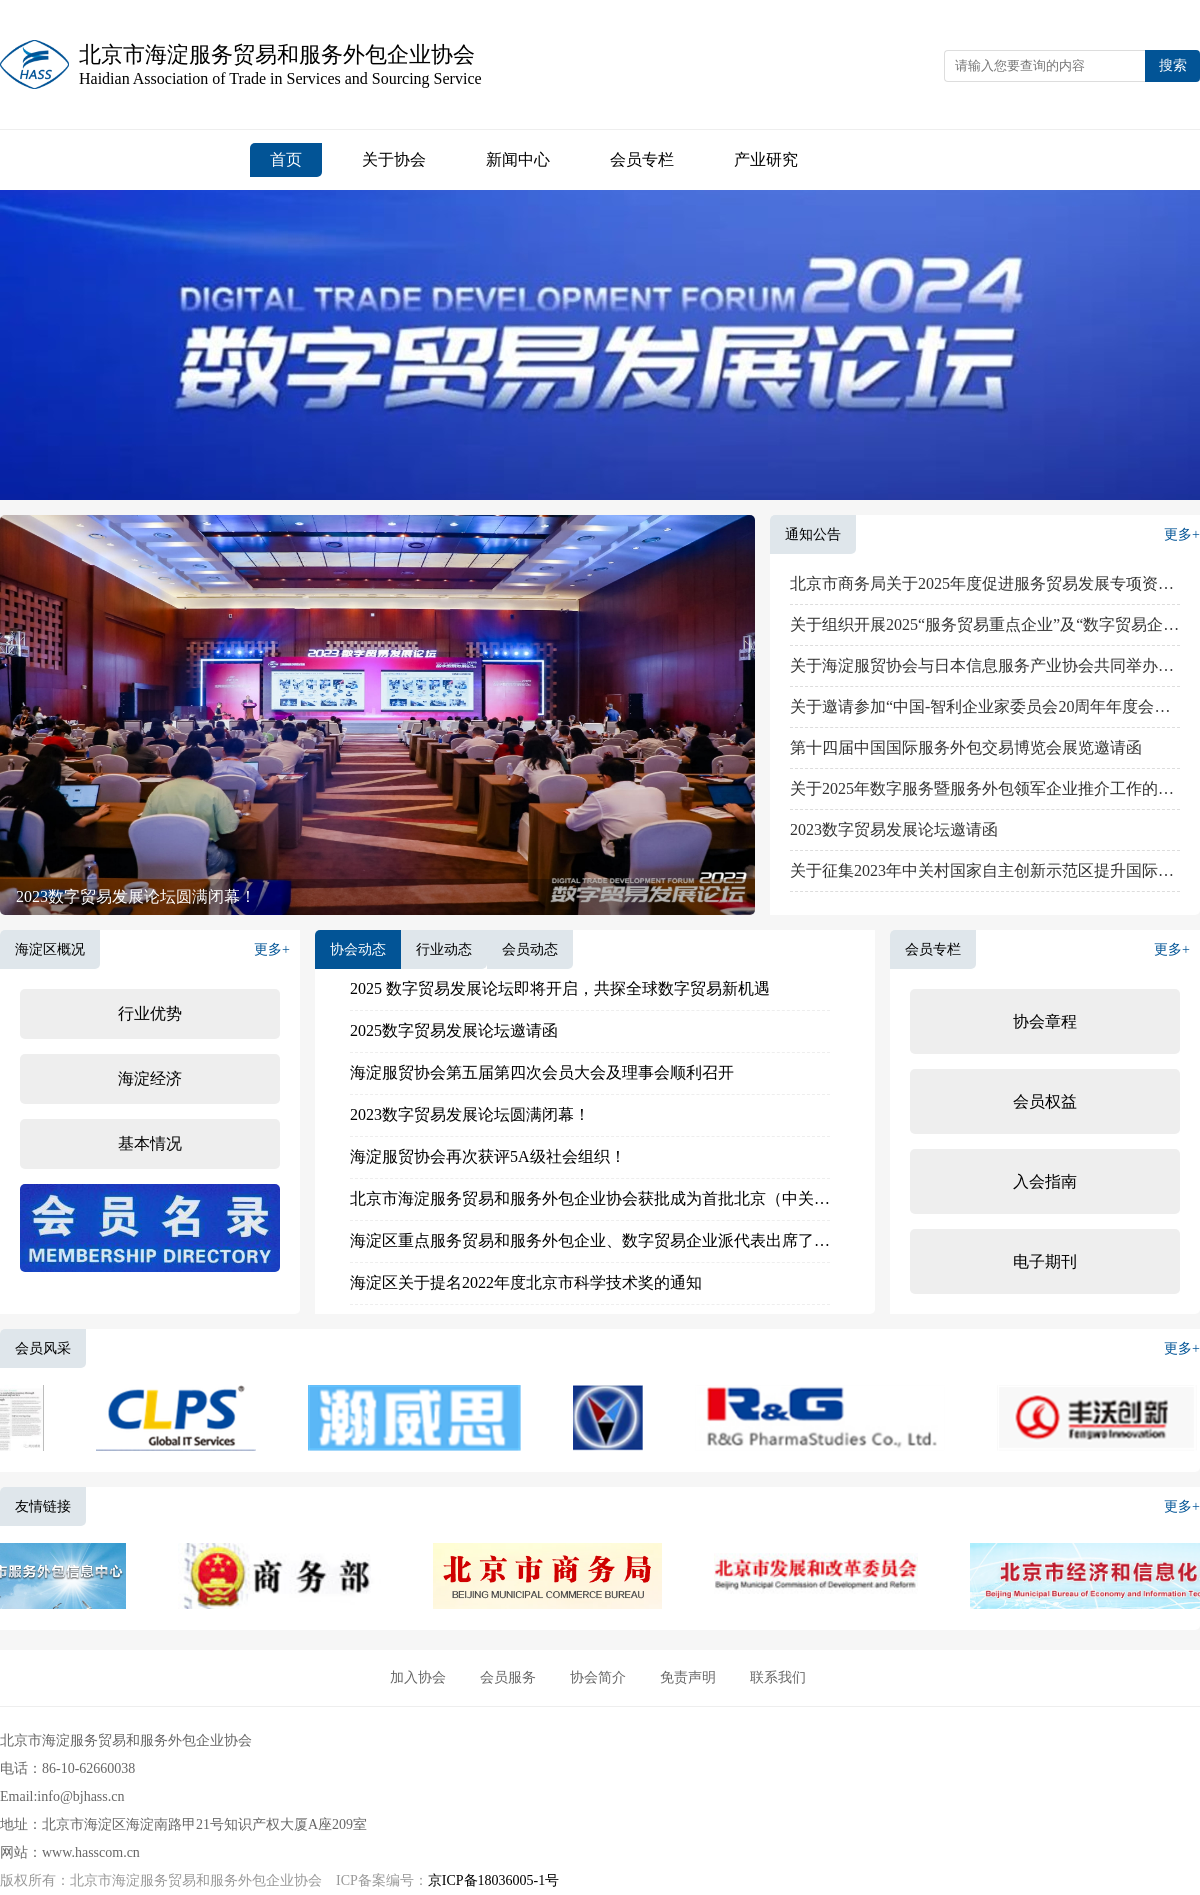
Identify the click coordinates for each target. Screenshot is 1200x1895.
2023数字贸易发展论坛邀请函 (894, 829)
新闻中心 (518, 159)
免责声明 (688, 1677)
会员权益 (1045, 1101)
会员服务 (508, 1677)
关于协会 (394, 159)
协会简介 (598, 1677)
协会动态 (358, 949)
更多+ (1182, 534)
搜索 (1173, 65)
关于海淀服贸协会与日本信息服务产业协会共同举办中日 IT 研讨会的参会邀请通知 (985, 665)
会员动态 (530, 949)
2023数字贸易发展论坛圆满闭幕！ (136, 896)
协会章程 (1045, 1021)
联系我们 (778, 1677)
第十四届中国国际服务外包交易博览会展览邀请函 (966, 747)
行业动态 (444, 949)
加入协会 (418, 1677)
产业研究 (766, 159)
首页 (286, 159)
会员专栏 (642, 159)
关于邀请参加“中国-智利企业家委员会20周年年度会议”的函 (985, 706)
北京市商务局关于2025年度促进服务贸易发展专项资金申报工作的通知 (985, 583)
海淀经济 (150, 1078)
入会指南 (1045, 1181)
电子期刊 (1045, 1261)
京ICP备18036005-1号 (493, 1880)
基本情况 (150, 1143)
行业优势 (150, 1013)
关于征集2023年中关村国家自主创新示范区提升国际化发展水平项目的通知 (985, 870)
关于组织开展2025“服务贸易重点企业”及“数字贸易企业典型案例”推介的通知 (985, 624)
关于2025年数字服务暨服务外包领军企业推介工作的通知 (985, 788)
